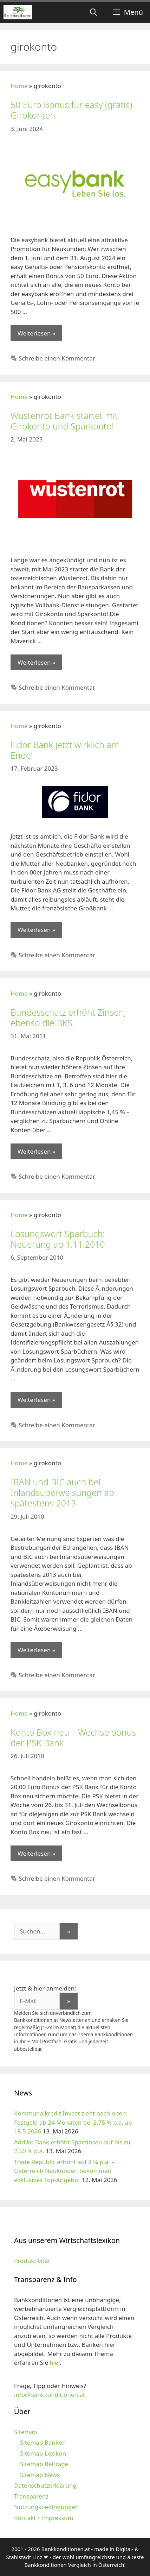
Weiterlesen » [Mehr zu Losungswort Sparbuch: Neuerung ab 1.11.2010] (36, 1400)
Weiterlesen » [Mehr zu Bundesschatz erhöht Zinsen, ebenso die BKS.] (36, 1151)
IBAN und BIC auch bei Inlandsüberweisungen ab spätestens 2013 (62, 1492)
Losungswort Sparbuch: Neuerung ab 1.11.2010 (58, 1239)
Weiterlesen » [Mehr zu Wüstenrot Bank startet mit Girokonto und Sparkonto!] (36, 662)
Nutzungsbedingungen (46, 2507)
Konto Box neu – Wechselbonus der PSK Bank (73, 1737)
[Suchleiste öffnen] (93, 12)
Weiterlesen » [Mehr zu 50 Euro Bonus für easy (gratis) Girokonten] (36, 333)
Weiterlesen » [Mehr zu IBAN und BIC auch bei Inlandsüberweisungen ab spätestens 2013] (36, 1650)
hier (55, 2362)
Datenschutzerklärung (45, 2485)
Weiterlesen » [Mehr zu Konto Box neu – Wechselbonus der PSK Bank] (36, 1853)
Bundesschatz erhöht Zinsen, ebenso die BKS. (68, 1017)
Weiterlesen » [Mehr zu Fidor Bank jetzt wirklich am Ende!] (36, 930)
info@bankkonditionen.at (49, 2394)
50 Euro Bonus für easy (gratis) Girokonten (71, 110)
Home (19, 86)
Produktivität (32, 2261)
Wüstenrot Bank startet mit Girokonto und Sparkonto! (64, 420)
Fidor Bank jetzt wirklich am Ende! (65, 750)
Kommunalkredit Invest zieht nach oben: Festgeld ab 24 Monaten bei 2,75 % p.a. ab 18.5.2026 (73, 2122)
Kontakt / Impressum (43, 2518)
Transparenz (31, 2496)
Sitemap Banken (43, 2442)
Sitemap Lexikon (43, 2453)
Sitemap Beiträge (44, 2464)
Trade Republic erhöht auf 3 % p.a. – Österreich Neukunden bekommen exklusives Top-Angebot (64, 2171)
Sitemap (25, 2432)
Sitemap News (40, 2475)
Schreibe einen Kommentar (57, 358)
